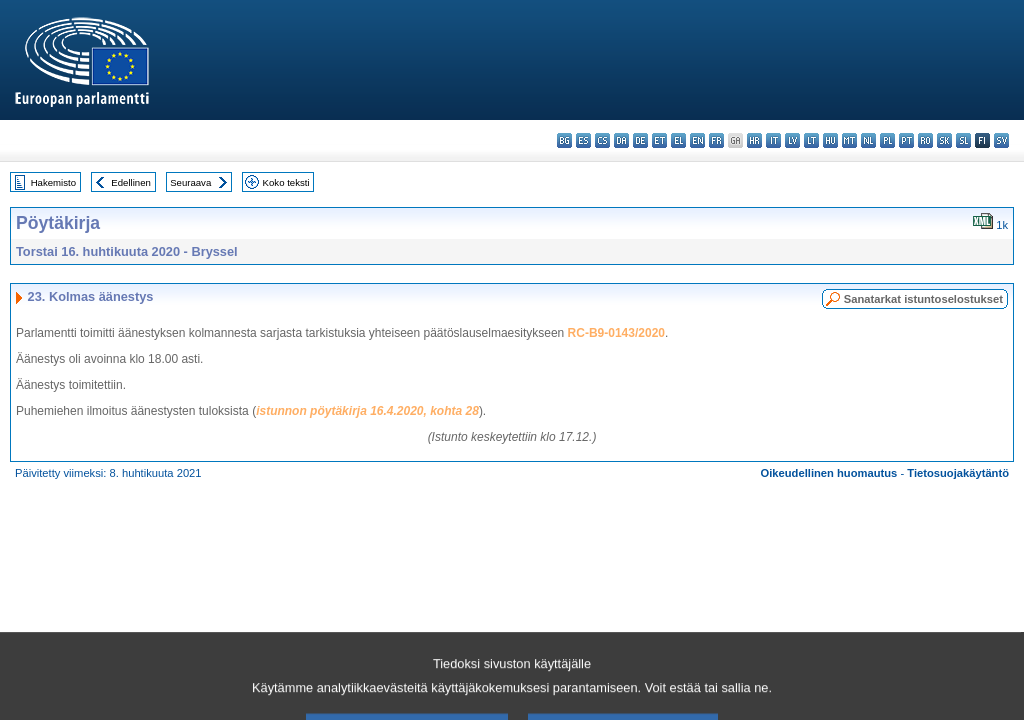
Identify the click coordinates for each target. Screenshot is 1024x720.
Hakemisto (53, 182)
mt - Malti (849, 140)
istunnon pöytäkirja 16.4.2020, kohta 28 (367, 411)
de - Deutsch (640, 140)
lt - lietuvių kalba (811, 140)
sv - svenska (1001, 140)
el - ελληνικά (678, 140)
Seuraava (190, 182)
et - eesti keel (659, 140)
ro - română (925, 140)
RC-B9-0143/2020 (616, 333)
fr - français (716, 140)
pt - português (906, 140)
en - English (697, 140)
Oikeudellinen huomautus (829, 473)
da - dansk (621, 140)
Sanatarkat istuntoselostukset (923, 299)
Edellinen (130, 182)
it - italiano (773, 140)
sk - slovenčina (944, 140)
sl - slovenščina (963, 140)
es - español (583, 140)
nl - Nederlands (868, 140)
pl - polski (887, 140)
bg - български (564, 140)
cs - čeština (602, 140)
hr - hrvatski (754, 140)
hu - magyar (830, 140)
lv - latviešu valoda (792, 140)
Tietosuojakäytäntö (958, 473)
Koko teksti (286, 182)
